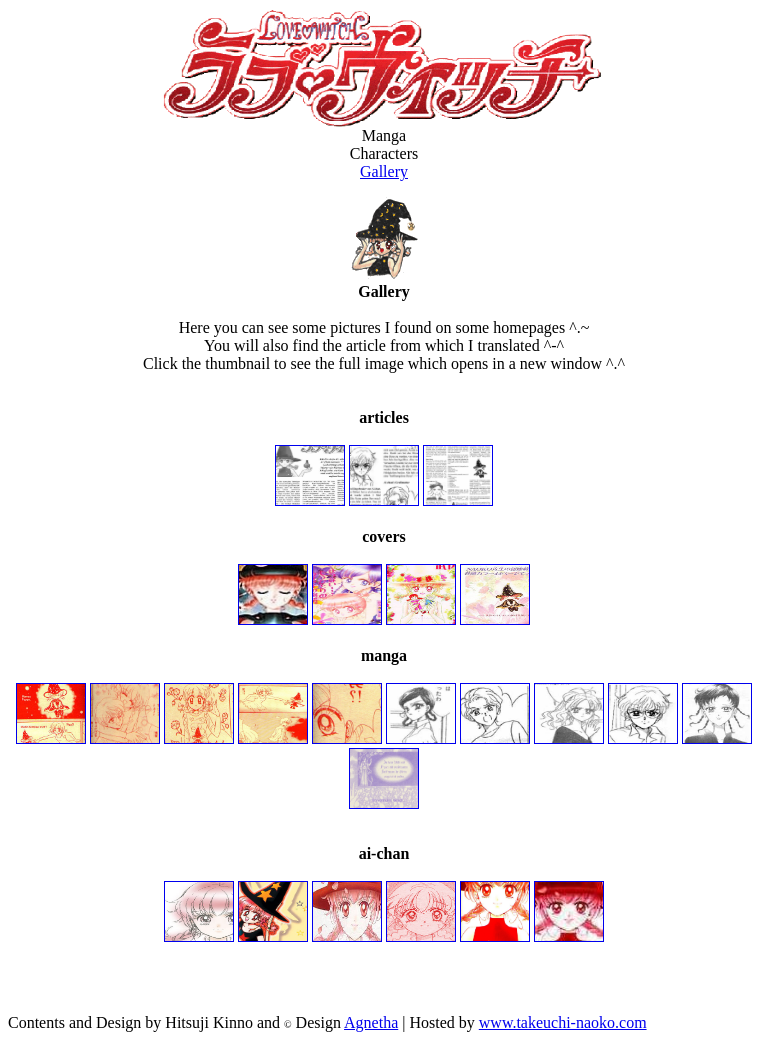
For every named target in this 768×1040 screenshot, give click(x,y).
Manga (384, 135)
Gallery (384, 171)
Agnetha (371, 1022)
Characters (384, 153)
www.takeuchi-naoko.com (563, 1022)
